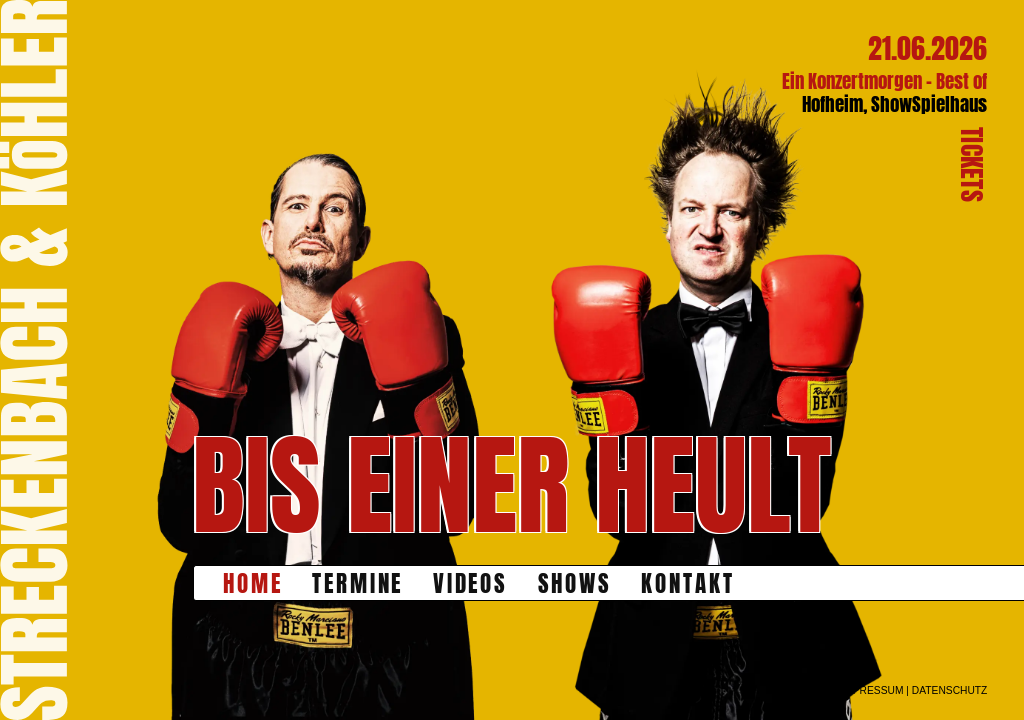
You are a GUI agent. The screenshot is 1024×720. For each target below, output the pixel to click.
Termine (358, 583)
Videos (471, 583)
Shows (575, 583)
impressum (872, 690)
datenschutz (950, 690)
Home (253, 583)
